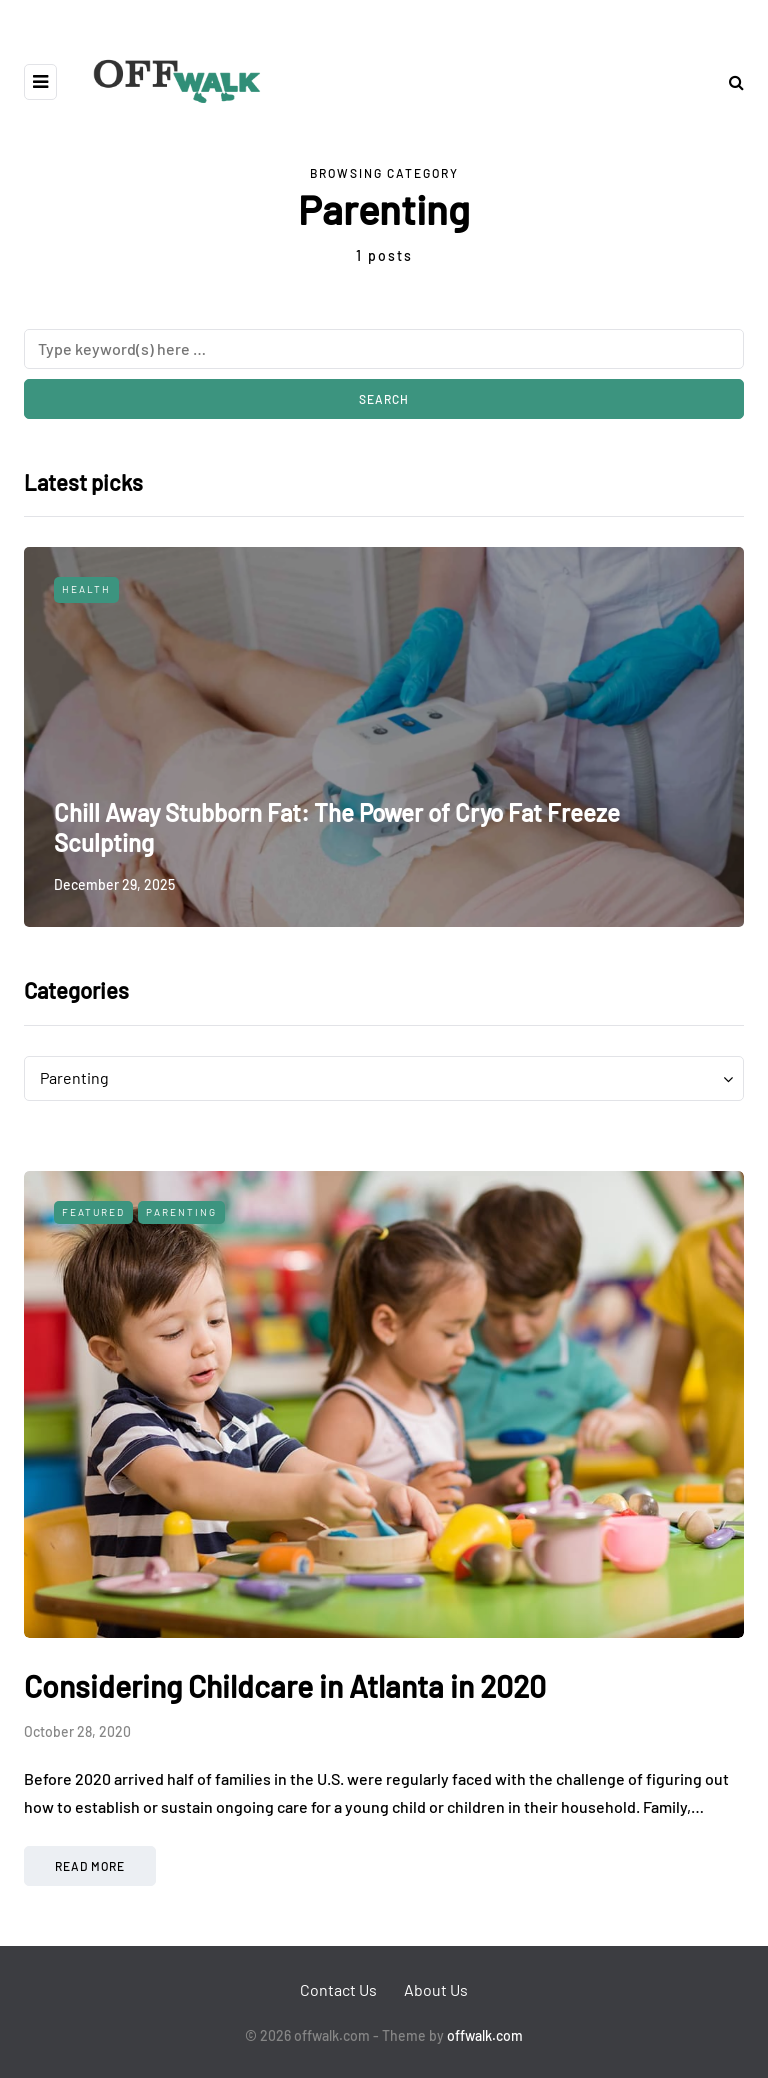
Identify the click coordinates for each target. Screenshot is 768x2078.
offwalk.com (485, 2035)
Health (86, 589)
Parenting (181, 1212)
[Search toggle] (729, 81)
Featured (93, 1212)
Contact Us (338, 1989)
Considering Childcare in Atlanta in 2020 (285, 1686)
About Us (436, 1989)
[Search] (384, 349)
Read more (90, 1866)
